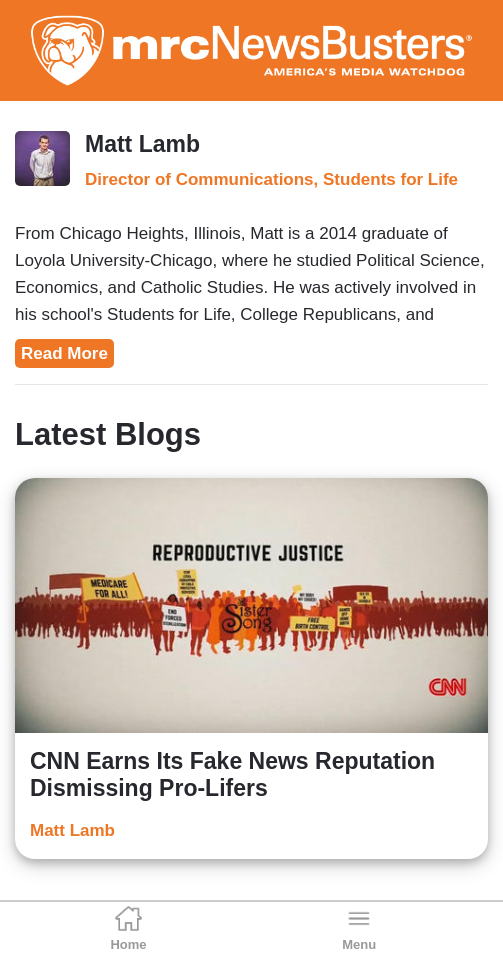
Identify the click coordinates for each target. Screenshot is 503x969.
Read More (64, 353)
